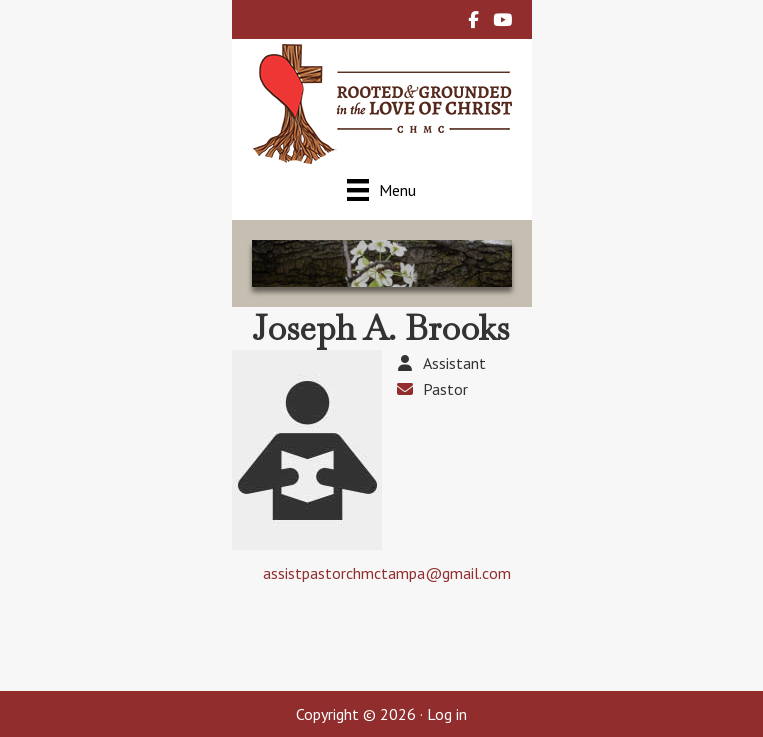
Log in (447, 714)
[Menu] (381, 189)
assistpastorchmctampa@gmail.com (387, 573)
